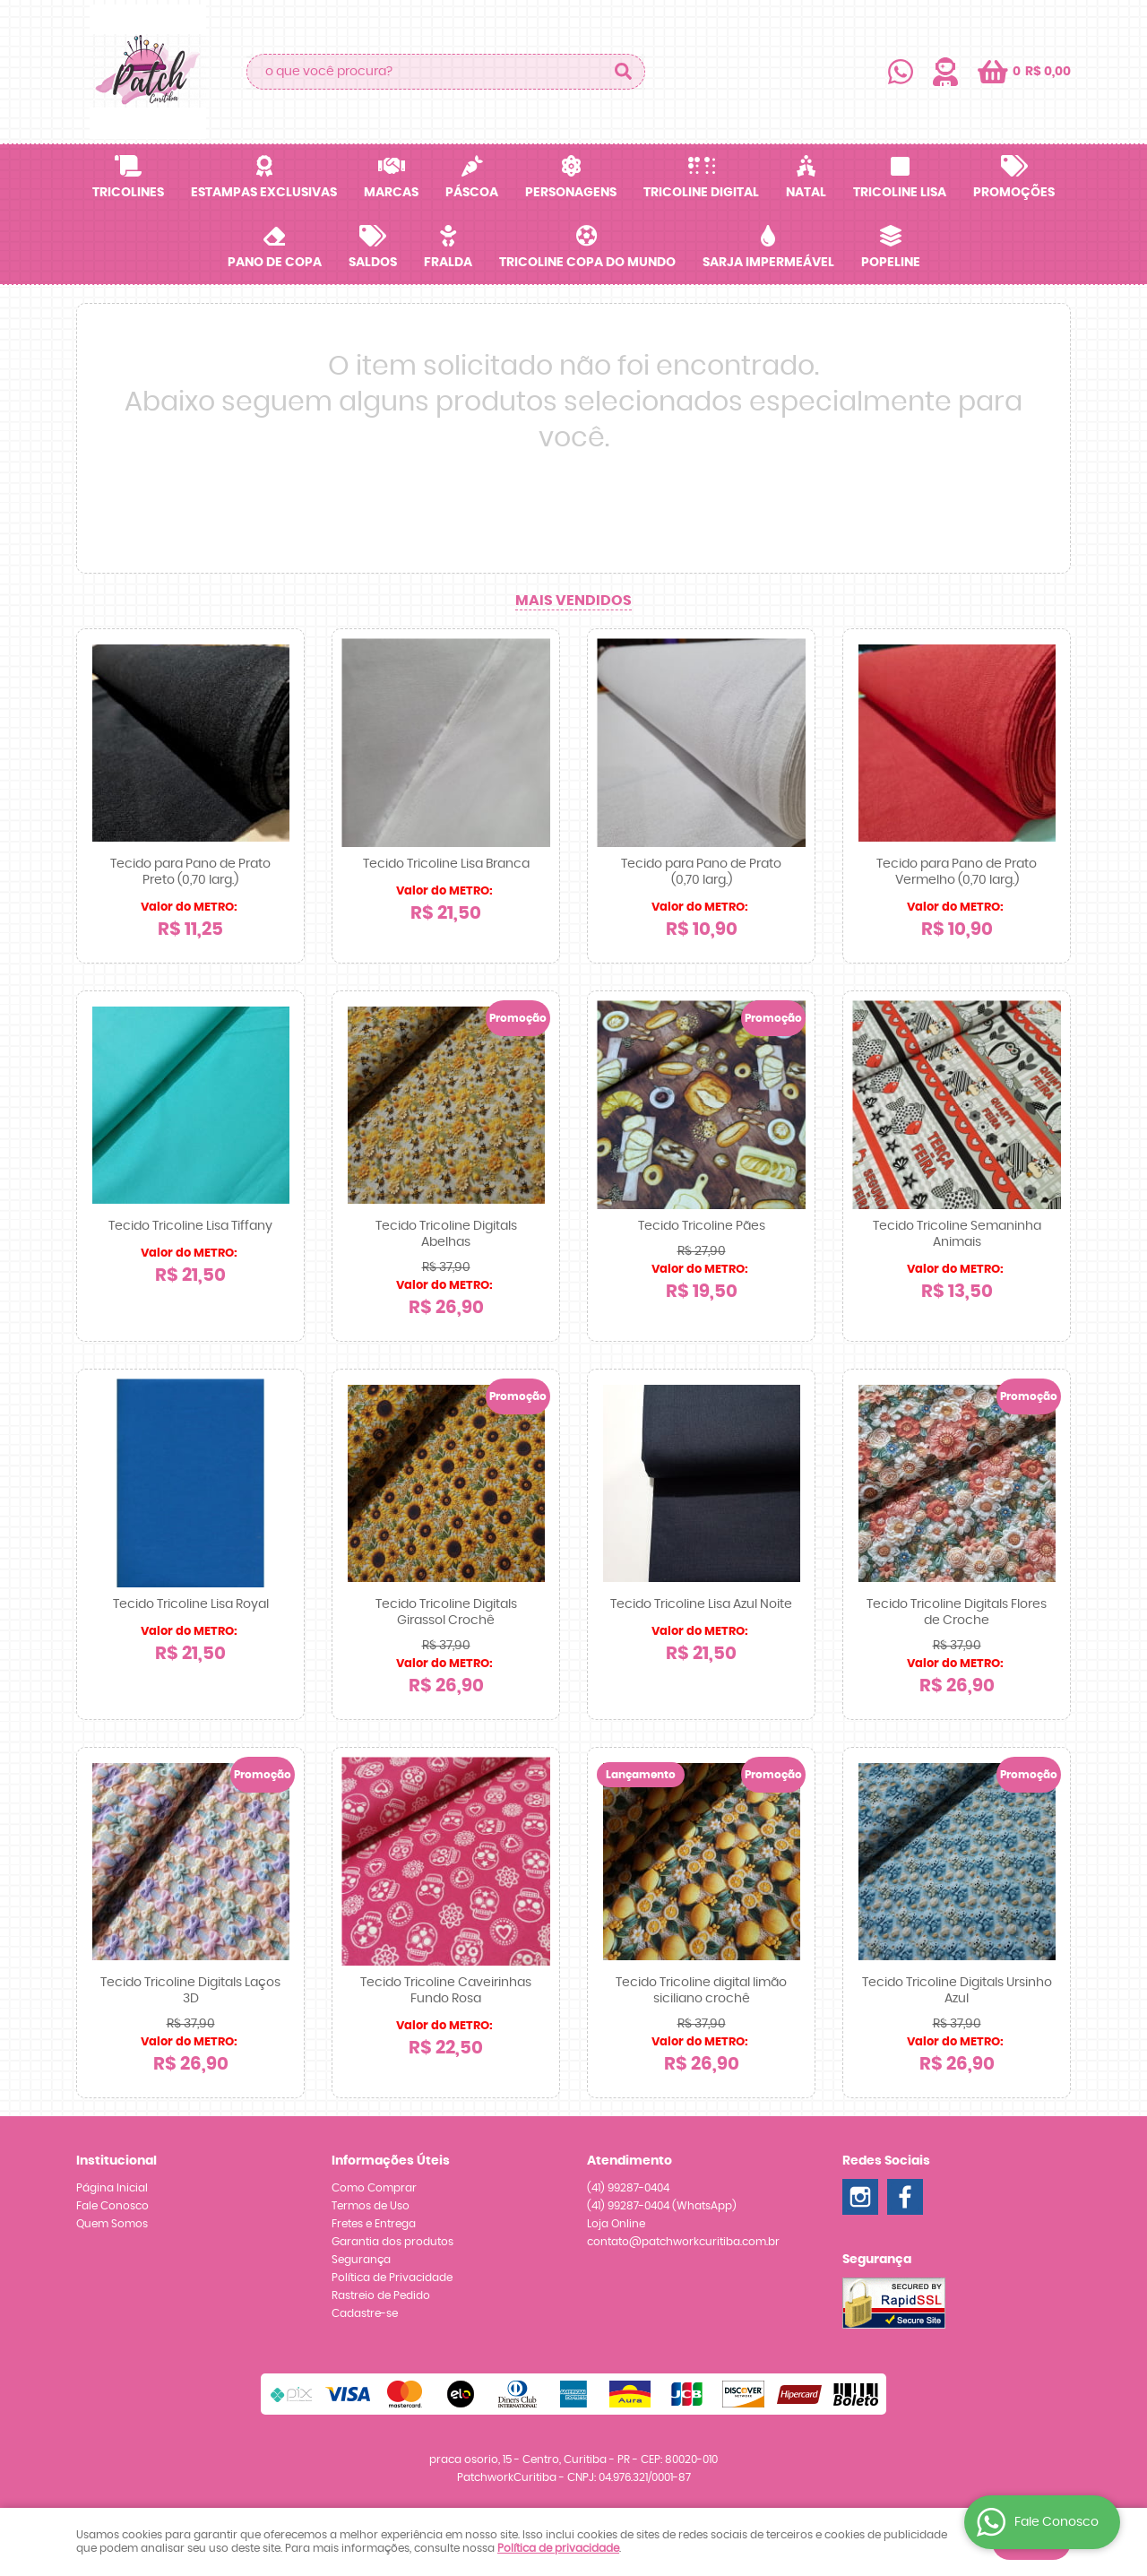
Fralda (448, 262)
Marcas (391, 192)
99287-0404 (628, 2188)
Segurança (361, 2259)
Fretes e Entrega (374, 2223)
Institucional (116, 2161)
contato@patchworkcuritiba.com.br (683, 2241)
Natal (806, 192)
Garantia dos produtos (392, 2241)
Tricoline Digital (701, 192)
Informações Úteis (391, 2161)
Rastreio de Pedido (381, 2295)
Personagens (571, 192)
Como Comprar (374, 2188)
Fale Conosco (112, 2205)
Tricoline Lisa (899, 192)
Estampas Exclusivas (264, 192)
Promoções (1014, 192)
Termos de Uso (371, 2205)
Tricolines (128, 192)
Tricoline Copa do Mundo (587, 262)
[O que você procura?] (623, 72)
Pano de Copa (275, 262)
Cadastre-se (365, 2313)
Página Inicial (112, 2188)
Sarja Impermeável (768, 262)
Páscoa (471, 192)
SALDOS (373, 262)
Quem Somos (112, 2223)
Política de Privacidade (392, 2277)
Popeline (890, 262)
